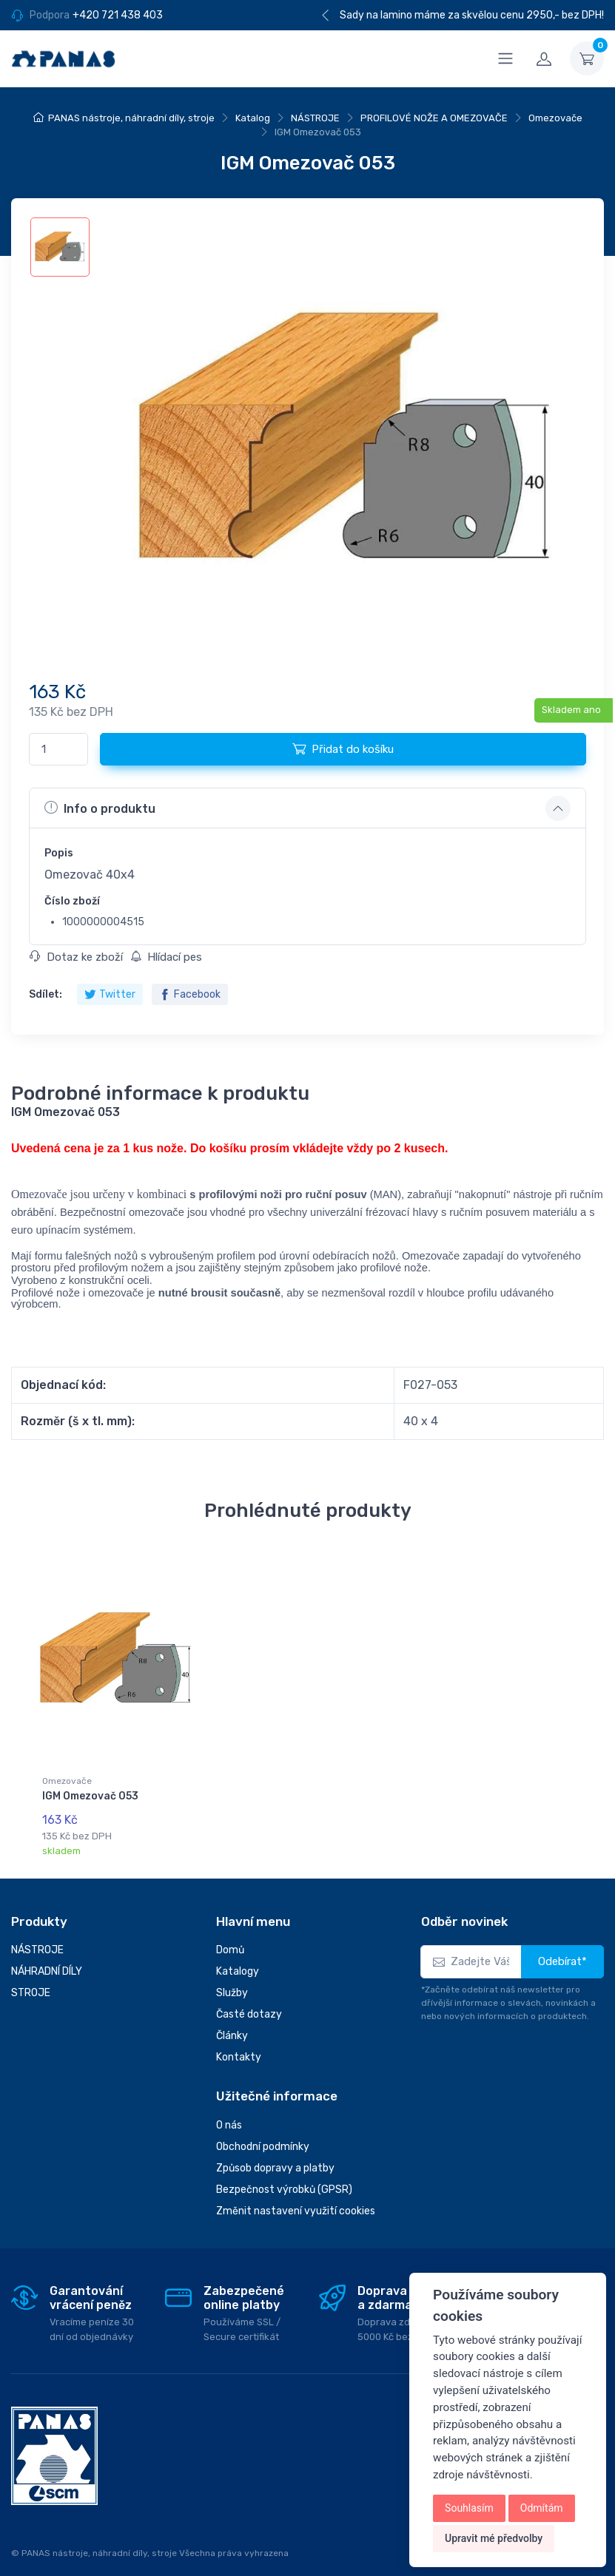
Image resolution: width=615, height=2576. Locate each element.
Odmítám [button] (541, 2508)
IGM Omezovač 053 (90, 1796)
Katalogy (237, 1958)
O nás (229, 2111)
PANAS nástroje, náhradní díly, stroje (131, 118)
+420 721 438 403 (118, 15)
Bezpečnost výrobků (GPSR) (284, 2175)
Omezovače (555, 118)
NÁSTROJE (315, 118)
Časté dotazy (249, 2001)
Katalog (252, 118)
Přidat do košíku (343, 748)
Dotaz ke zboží (76, 957)
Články (232, 2022)
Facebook (190, 994)
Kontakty (238, 2044)
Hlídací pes (166, 957)
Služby (232, 1979)
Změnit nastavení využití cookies (295, 2197)
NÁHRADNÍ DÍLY (46, 1958)
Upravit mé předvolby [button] (493, 2538)
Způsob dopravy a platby (275, 2154)
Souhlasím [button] (469, 2508)
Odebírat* (562, 1948)
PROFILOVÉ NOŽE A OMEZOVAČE (434, 118)
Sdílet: (45, 994)
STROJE (30, 1979)
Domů (230, 1936)
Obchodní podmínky (262, 2132)
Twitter (109, 994)
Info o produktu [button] (99, 807)
